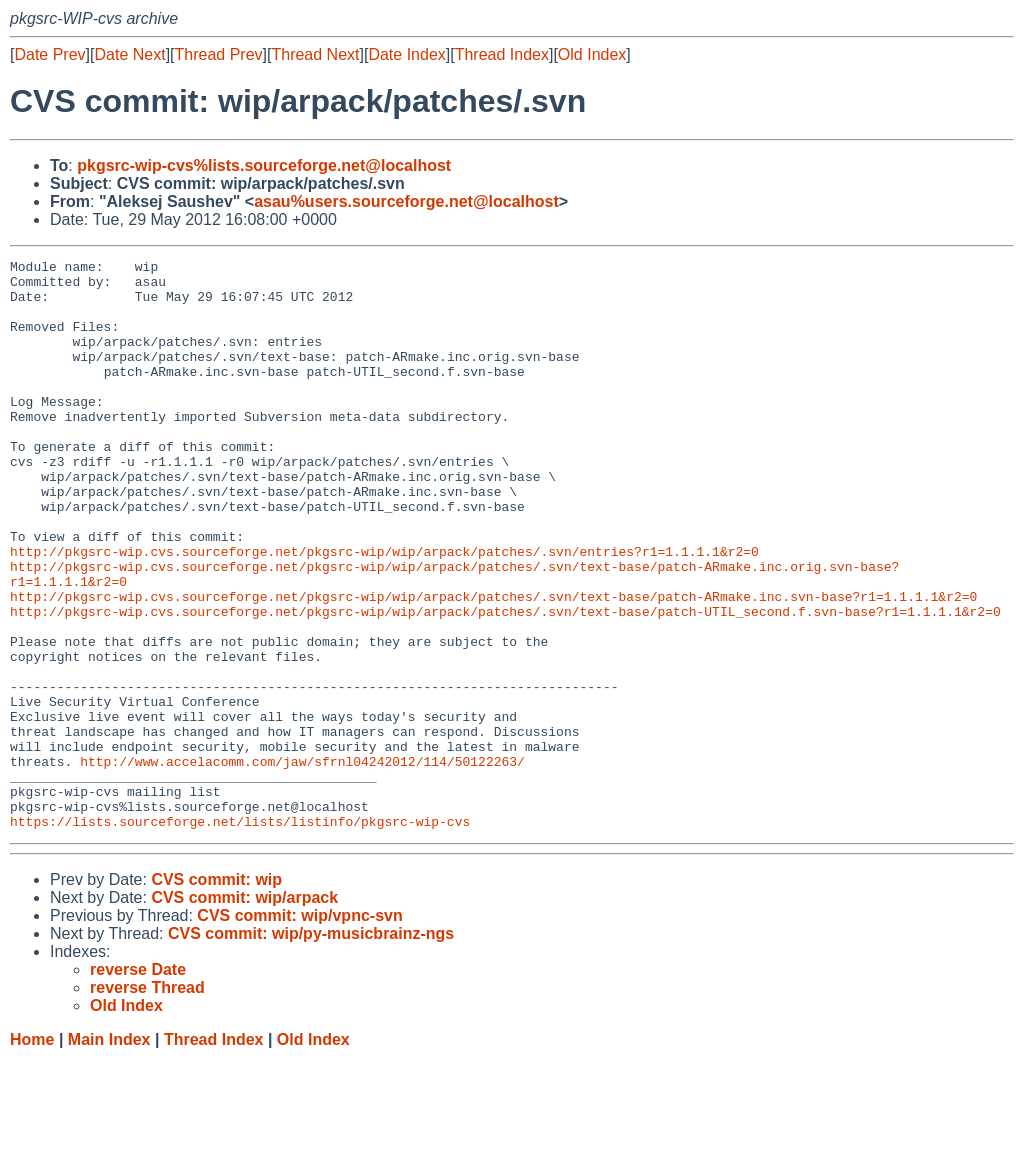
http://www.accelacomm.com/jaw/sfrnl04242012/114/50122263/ (302, 863)
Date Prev (49, 54)
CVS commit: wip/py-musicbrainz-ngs (311, 1047)
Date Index (406, 54)
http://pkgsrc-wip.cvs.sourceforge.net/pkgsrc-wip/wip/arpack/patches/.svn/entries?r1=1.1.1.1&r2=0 (384, 611)
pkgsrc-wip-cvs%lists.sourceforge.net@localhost (264, 165)
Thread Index (502, 54)
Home (32, 1153)
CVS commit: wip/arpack (244, 1011)
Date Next (129, 54)
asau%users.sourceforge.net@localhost (406, 201)
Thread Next (315, 54)
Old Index (592, 54)
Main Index (109, 1153)
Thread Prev (219, 54)
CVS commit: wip (216, 993)
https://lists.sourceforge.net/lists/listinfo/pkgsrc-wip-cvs (240, 935)
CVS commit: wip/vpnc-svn (299, 1029)
